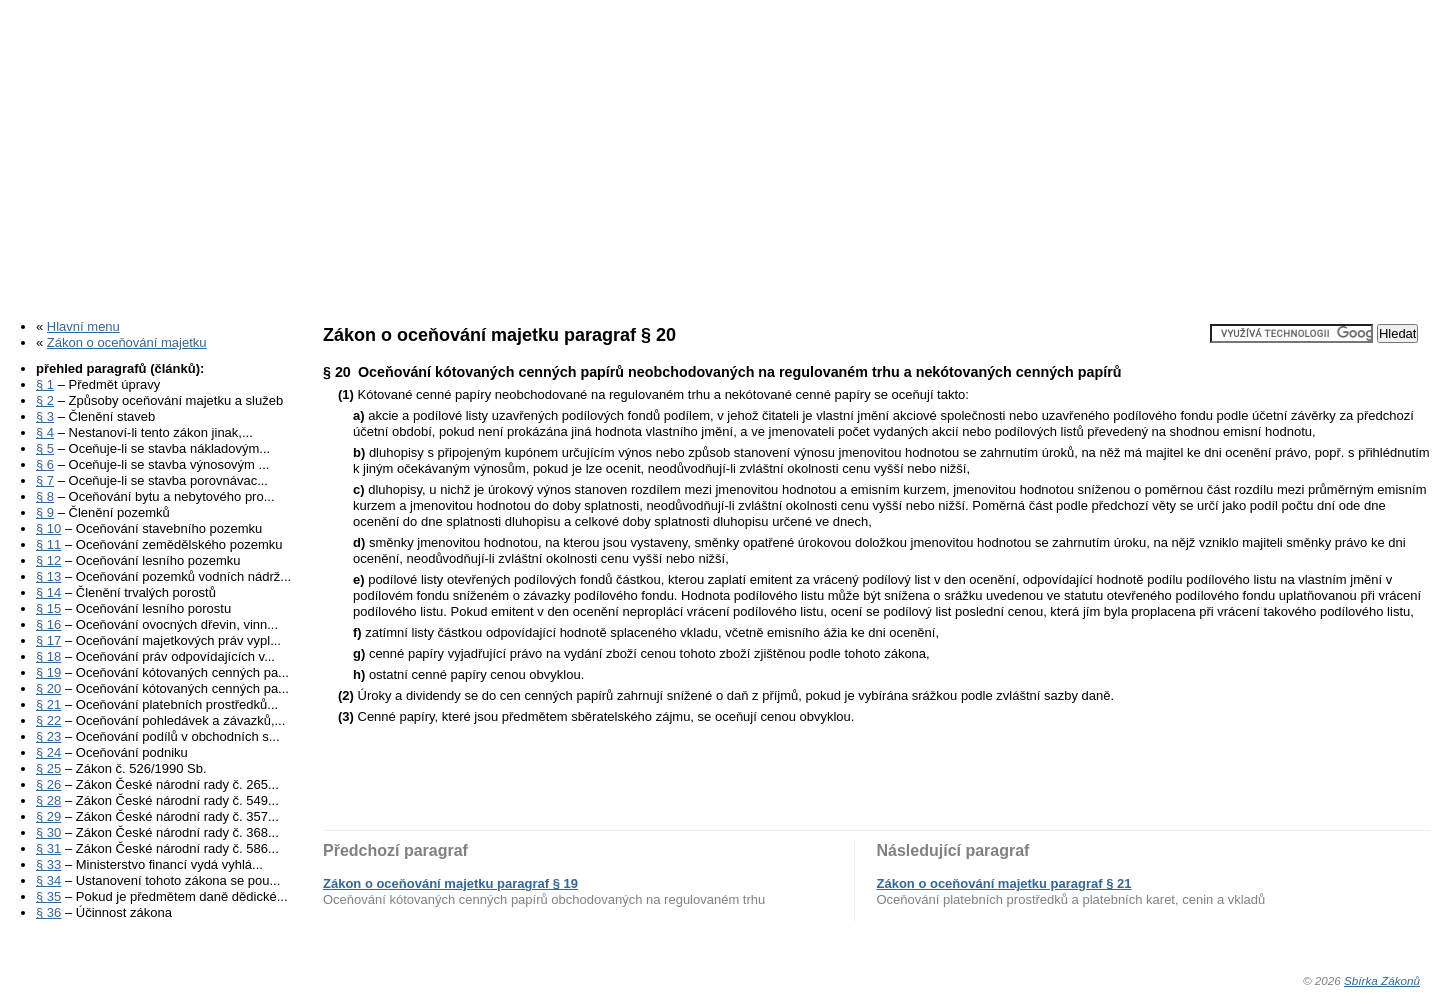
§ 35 (48, 896)
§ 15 (48, 608)
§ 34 (48, 880)
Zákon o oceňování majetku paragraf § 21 (1004, 883)
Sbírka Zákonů (1382, 980)
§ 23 (48, 736)
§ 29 (48, 816)
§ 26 (48, 784)
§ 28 (48, 800)
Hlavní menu (83, 326)
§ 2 (45, 400)
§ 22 (48, 720)
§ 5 (45, 448)
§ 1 (45, 384)
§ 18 (48, 656)
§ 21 (48, 704)
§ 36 (48, 912)
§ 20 (48, 688)
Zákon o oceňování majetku (127, 342)
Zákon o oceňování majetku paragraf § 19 (450, 883)
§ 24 (48, 752)
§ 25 (48, 768)
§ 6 (45, 464)
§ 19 (48, 672)
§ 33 (48, 864)
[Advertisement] (720, 153)
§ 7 (45, 480)
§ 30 (48, 832)
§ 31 (48, 848)
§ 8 (45, 496)
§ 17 (48, 640)
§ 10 (48, 528)
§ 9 (45, 512)
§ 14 (48, 592)
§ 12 (48, 560)
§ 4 (45, 432)
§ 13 (48, 576)
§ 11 (48, 544)
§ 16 (48, 624)
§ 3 (45, 416)
